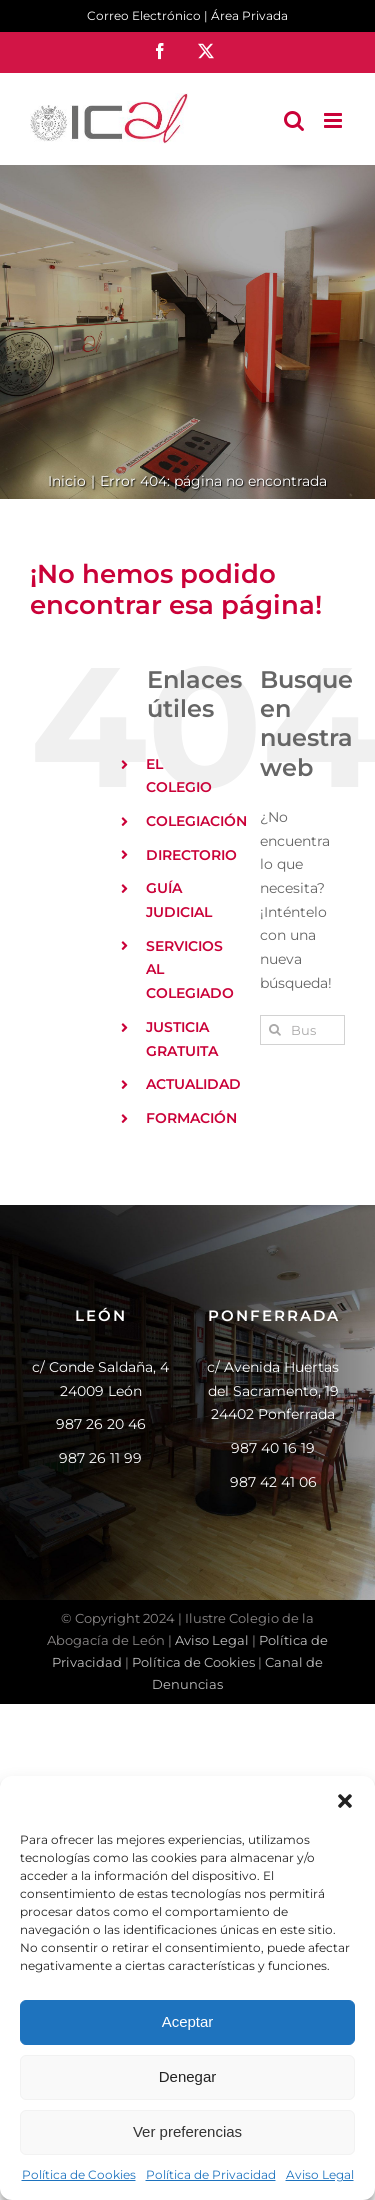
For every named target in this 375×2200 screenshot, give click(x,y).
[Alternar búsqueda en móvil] (294, 120)
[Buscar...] (302, 1030)
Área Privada (249, 15)
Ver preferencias (187, 2131)
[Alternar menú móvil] (334, 120)
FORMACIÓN (191, 1118)
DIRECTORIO (191, 855)
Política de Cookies (79, 2174)
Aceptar (188, 2021)
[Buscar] (275, 1030)
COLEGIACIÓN (196, 821)
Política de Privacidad (211, 2174)
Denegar (188, 2076)
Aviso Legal (320, 2174)
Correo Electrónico (144, 15)
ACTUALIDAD (193, 1084)
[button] (345, 1801)
